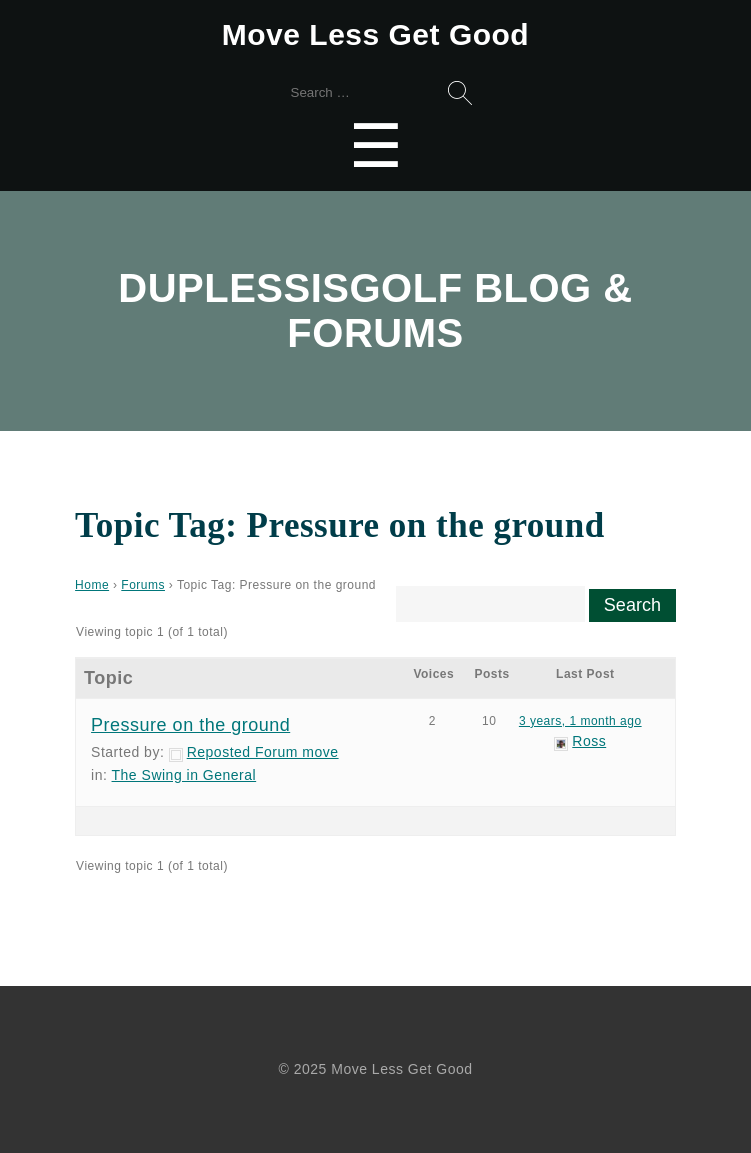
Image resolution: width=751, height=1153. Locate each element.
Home (92, 585)
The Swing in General (184, 775)
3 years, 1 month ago (580, 721)
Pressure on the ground (190, 725)
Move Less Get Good (375, 34)
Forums (143, 585)
